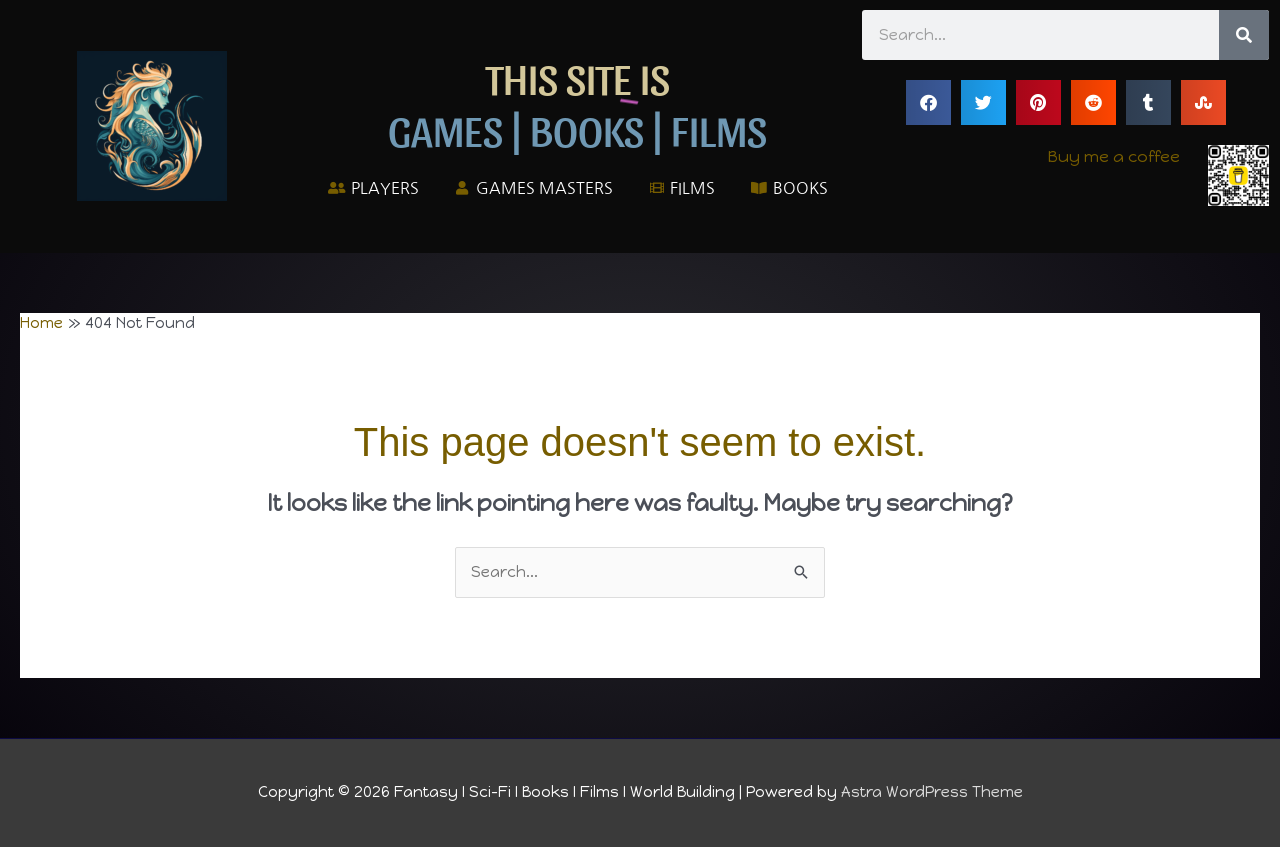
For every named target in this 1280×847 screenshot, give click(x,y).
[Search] (1244, 35)
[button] (928, 102)
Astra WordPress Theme (932, 792)
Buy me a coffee (1114, 156)
